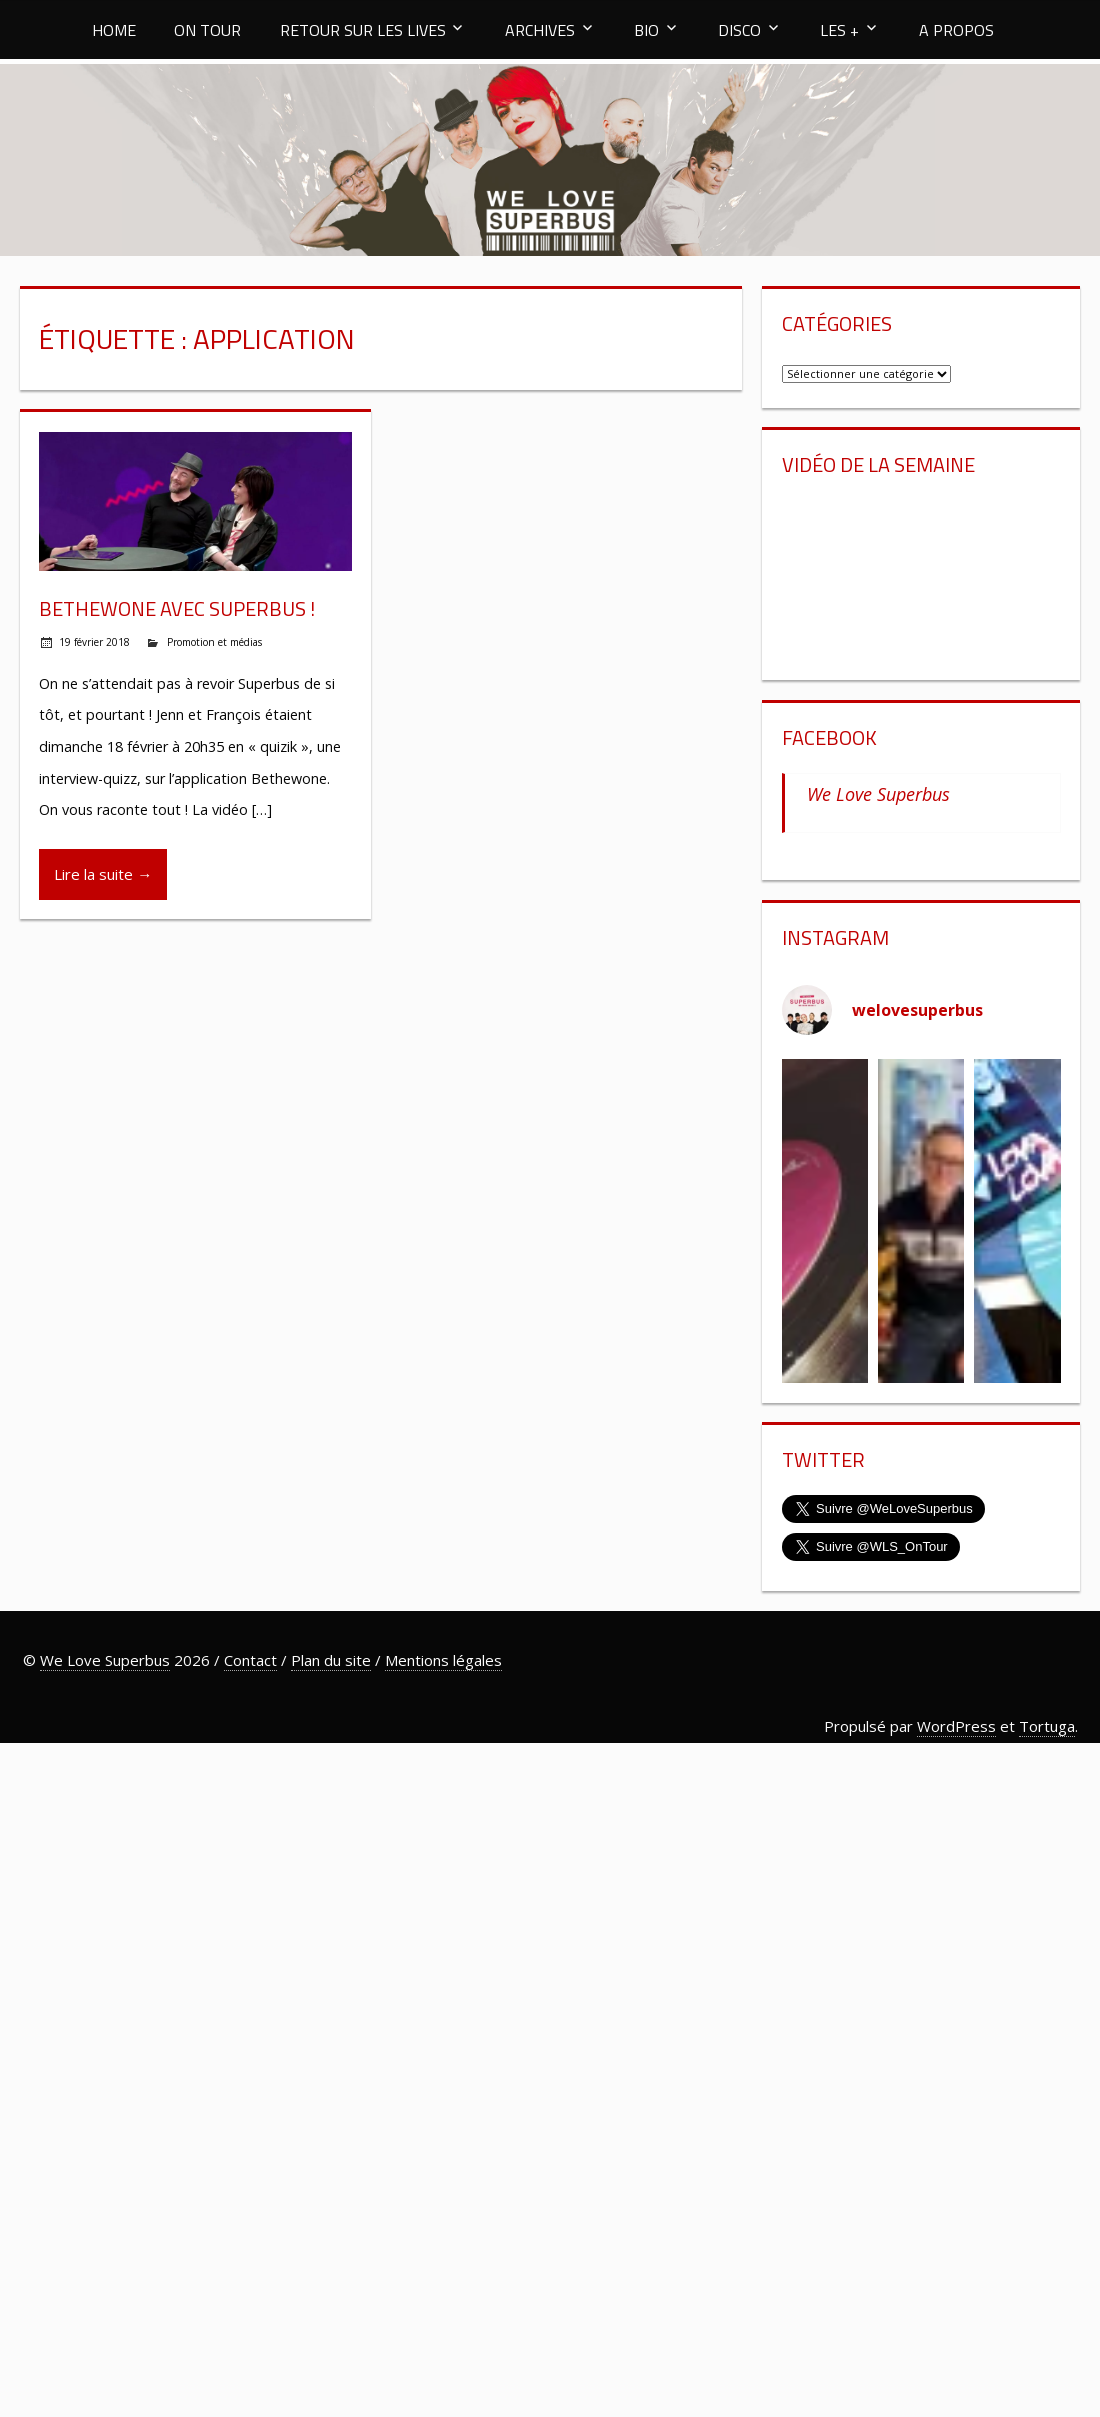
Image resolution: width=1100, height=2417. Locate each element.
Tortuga (1047, 1726)
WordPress (956, 1726)
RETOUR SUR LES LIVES (363, 30)
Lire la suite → (103, 874)
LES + (839, 30)
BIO (646, 30)
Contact (250, 1660)
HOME (114, 30)
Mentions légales (443, 1660)
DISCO (739, 30)
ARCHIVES (540, 30)
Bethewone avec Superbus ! (177, 608)
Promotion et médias (214, 642)
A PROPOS (956, 30)
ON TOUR (207, 30)
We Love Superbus (878, 794)
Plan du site (331, 1660)
